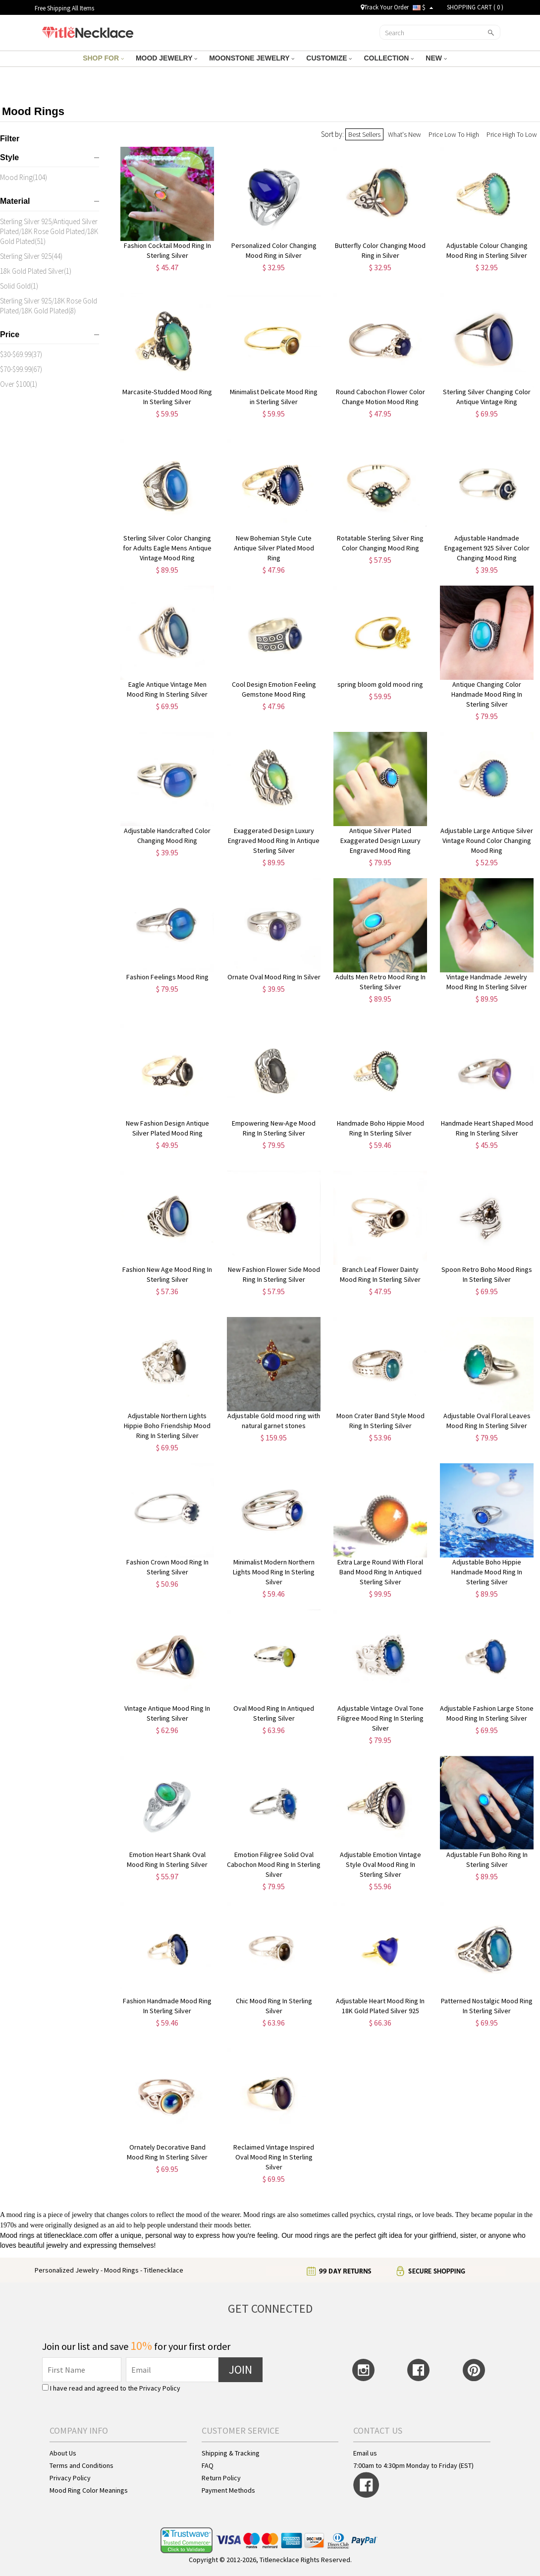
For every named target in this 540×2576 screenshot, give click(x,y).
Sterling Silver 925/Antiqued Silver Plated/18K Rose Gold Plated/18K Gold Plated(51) (49, 231)
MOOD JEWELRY (166, 58)
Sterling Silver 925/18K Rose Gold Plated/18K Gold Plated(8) (48, 305)
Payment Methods (228, 2490)
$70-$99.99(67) (21, 369)
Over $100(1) (18, 384)
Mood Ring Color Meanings (89, 2490)
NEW (436, 58)
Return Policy (221, 2477)
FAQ (208, 2465)
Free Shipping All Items (64, 8)
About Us (63, 2453)
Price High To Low (511, 134)
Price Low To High (454, 134)
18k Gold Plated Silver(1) (35, 271)
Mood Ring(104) (23, 177)
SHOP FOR (103, 58)
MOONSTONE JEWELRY (251, 58)
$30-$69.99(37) (21, 354)
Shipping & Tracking (231, 2453)
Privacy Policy (159, 2388)
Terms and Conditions (81, 2465)
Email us (365, 2453)
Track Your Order (385, 7)
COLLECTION (389, 58)
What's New (404, 134)
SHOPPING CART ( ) (475, 7)
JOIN (240, 2369)
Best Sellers (364, 134)
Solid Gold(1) (19, 286)
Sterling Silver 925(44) (31, 256)
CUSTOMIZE (329, 58)
